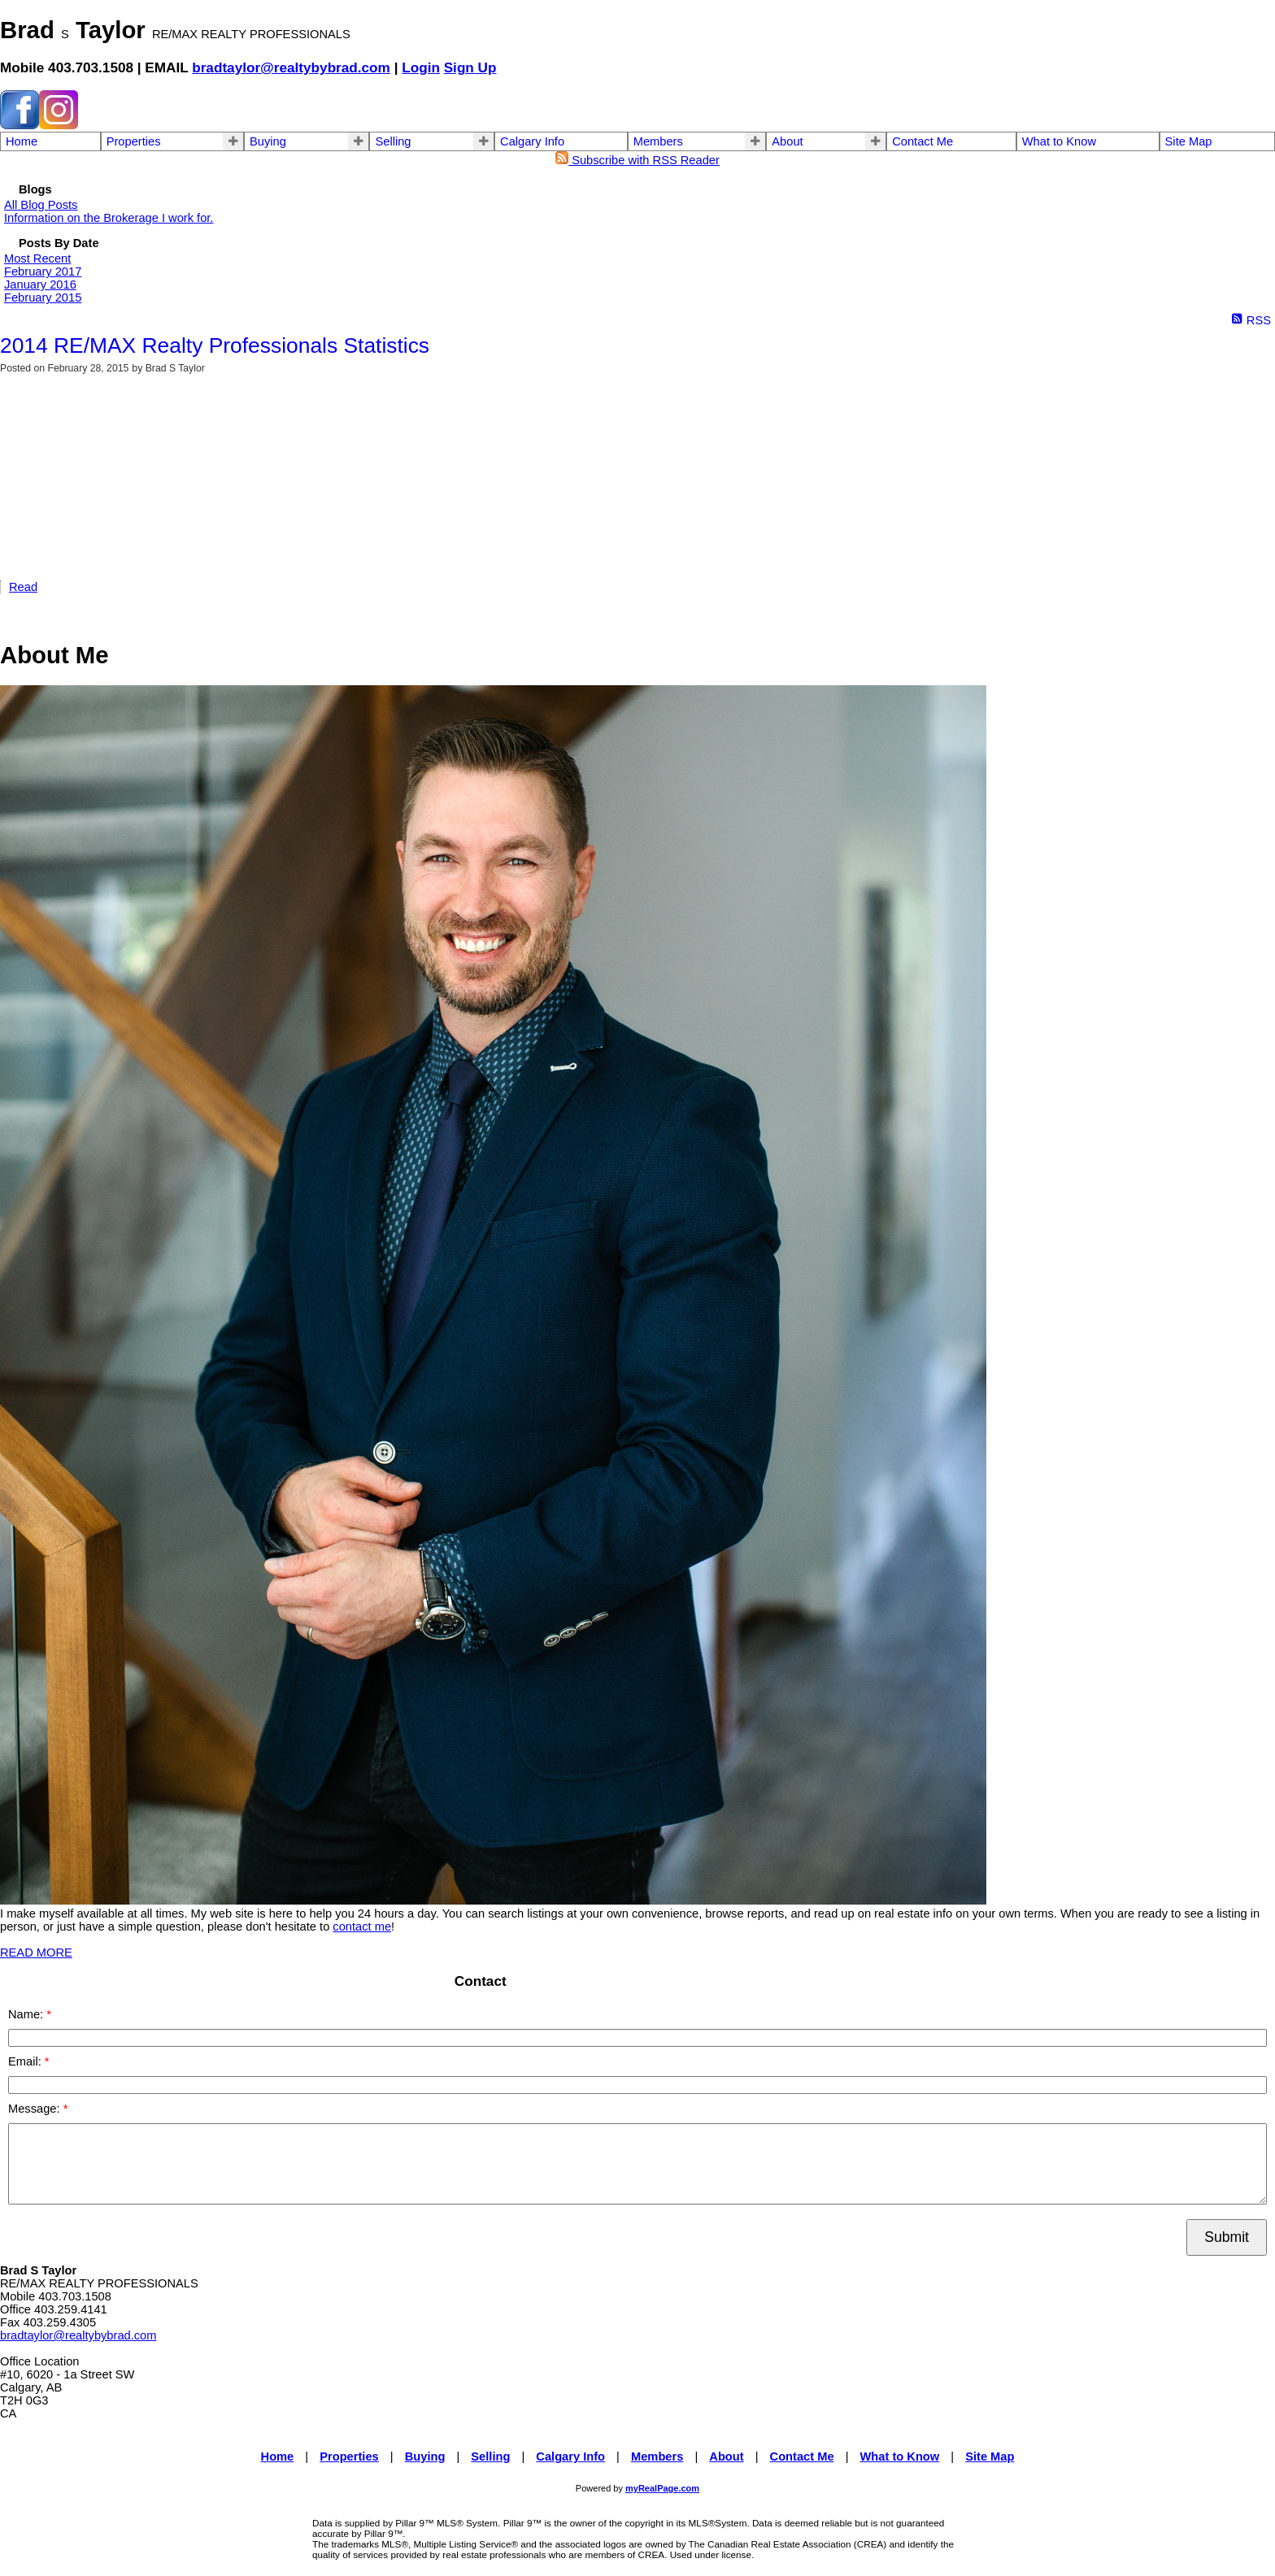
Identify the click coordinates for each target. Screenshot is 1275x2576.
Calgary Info (532, 141)
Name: (27, 2014)
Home (21, 141)
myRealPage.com (662, 2488)
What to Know (1059, 141)
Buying (268, 141)
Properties (134, 141)
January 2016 (40, 284)
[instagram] (58, 125)
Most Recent (37, 258)
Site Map (1188, 141)
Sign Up (470, 67)
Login (421, 67)
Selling (393, 141)
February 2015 (42, 297)
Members (658, 141)
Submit (1226, 2237)
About (787, 141)
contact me (362, 1926)
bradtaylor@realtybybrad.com (291, 67)
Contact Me (922, 141)
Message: (35, 2108)
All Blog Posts (40, 204)
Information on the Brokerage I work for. (108, 217)
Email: (26, 2061)
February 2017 (42, 271)
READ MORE (36, 1952)
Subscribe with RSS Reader (637, 160)
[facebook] (19, 125)
